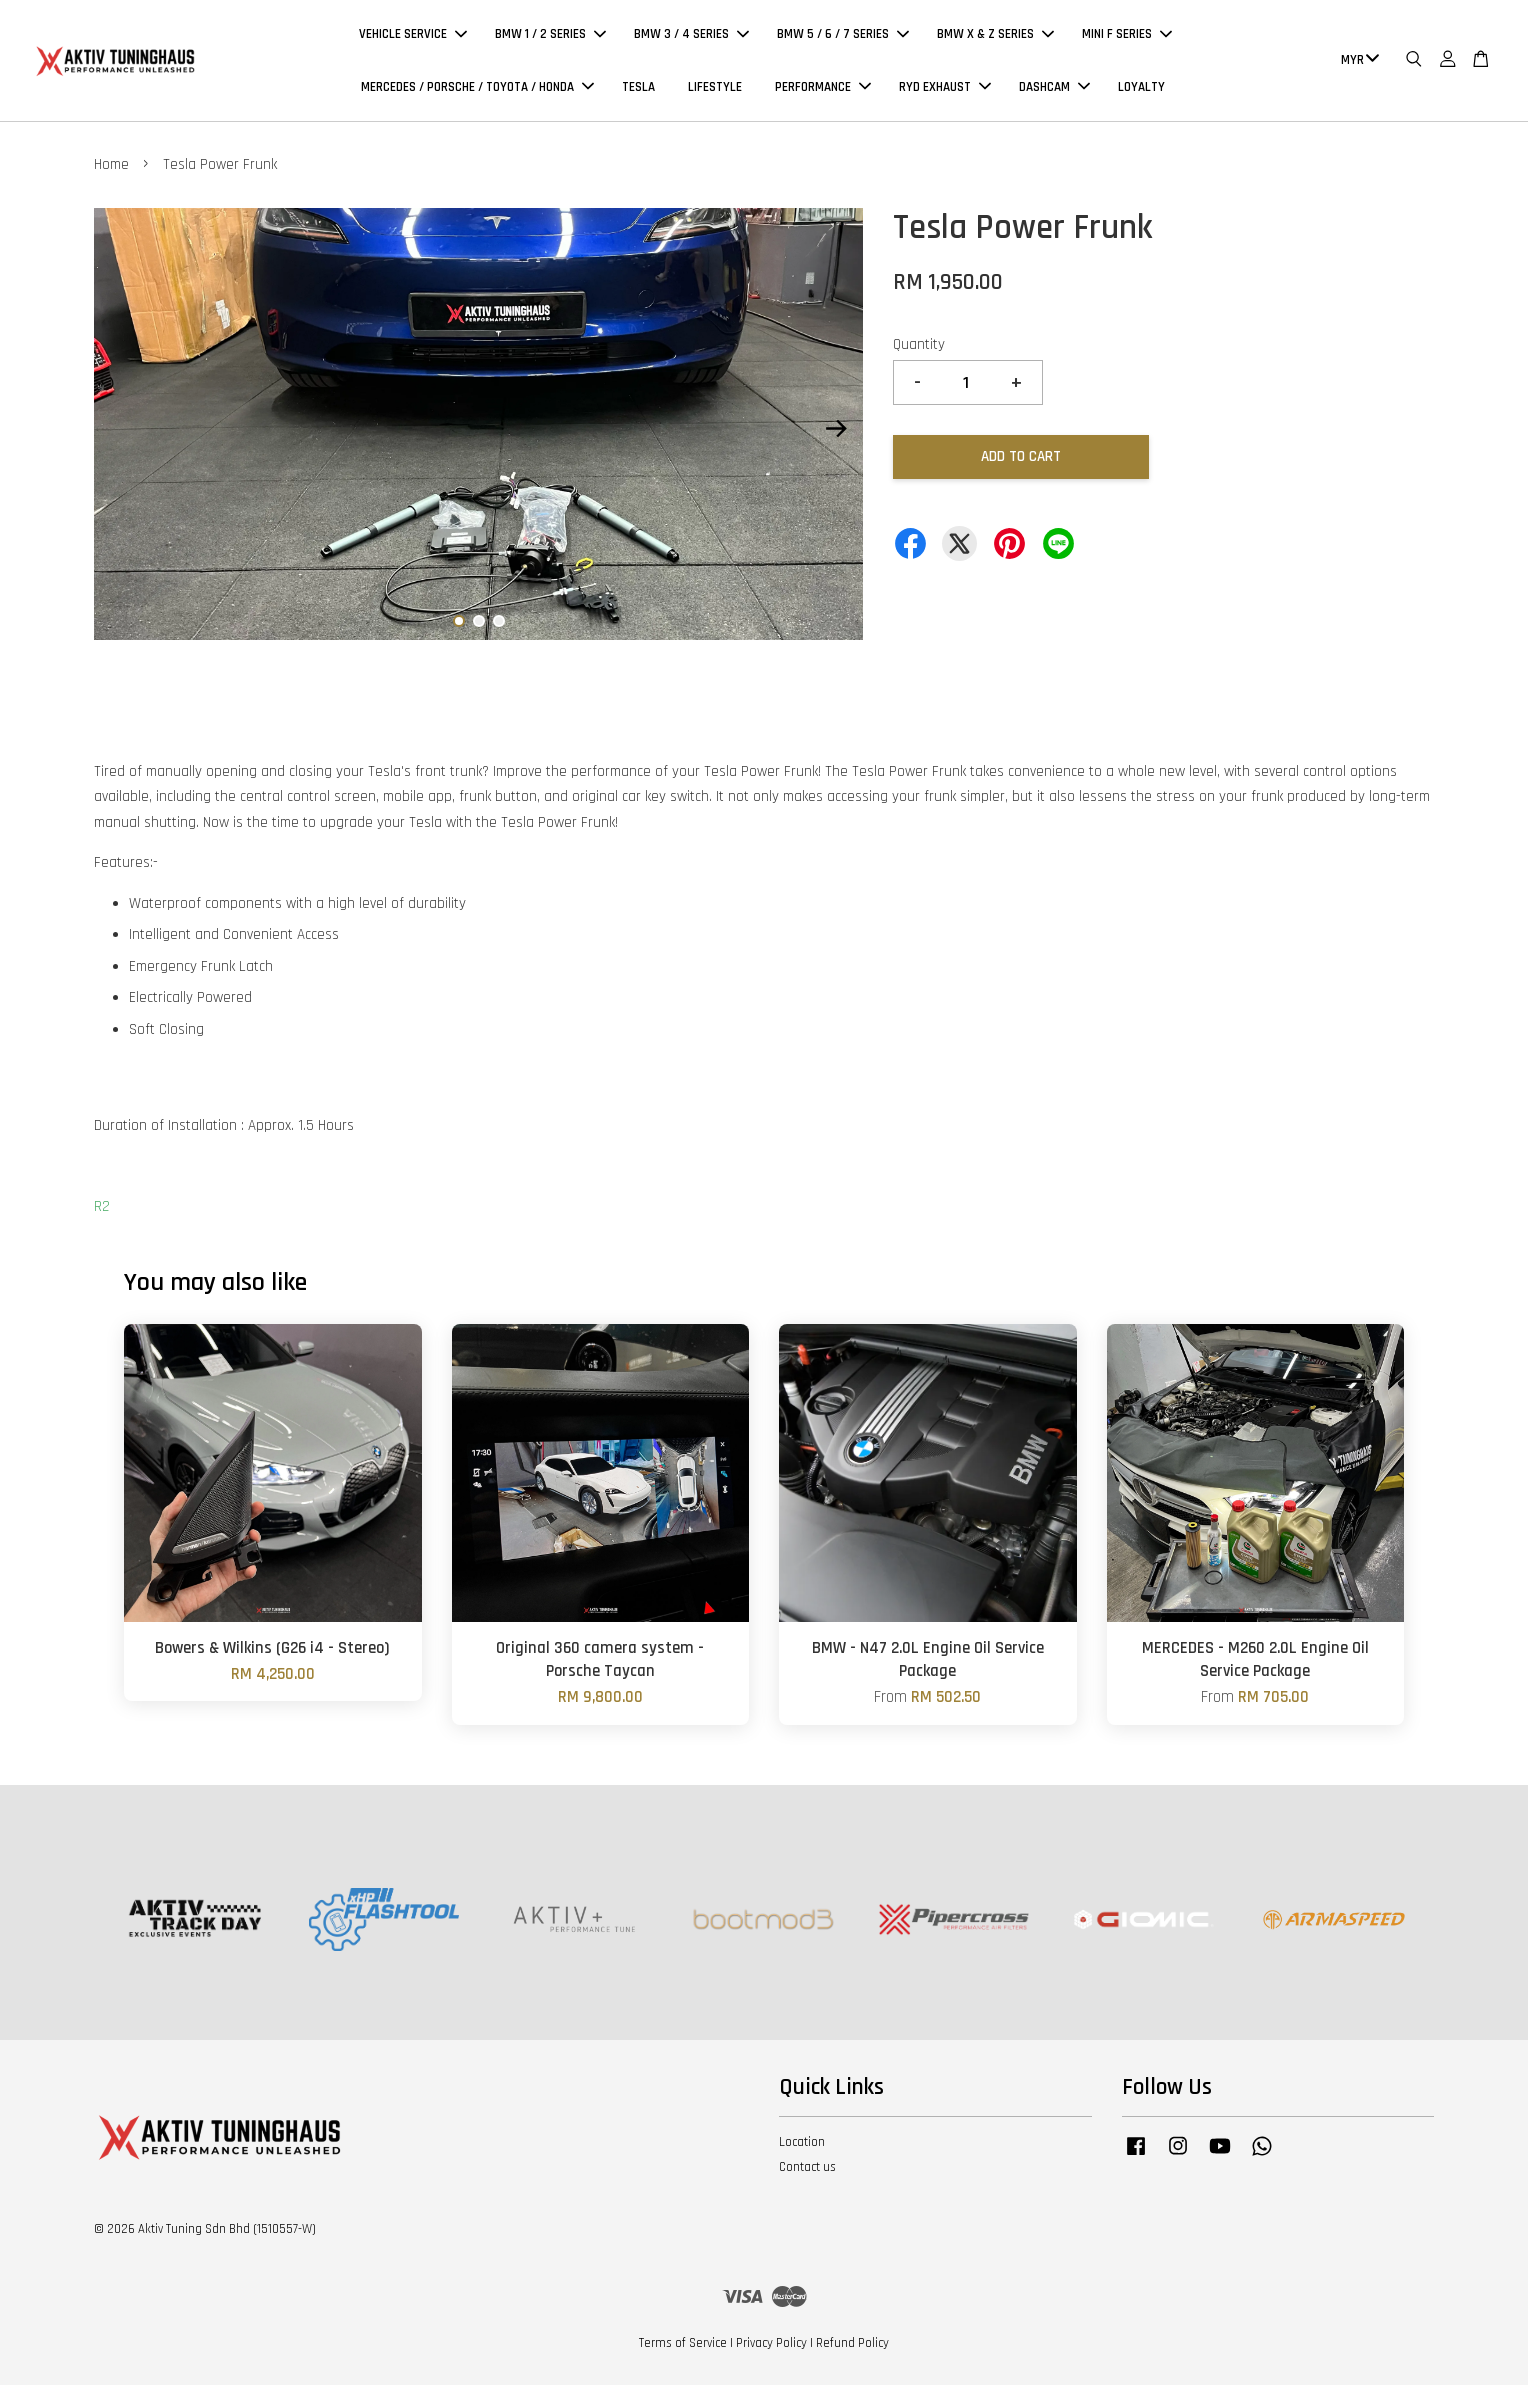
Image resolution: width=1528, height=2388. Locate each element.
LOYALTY (1141, 88)
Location (802, 2145)
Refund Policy (852, 2346)
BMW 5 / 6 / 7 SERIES (843, 36)
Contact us (807, 2170)
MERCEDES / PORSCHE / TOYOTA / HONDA (477, 88)
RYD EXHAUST (945, 88)
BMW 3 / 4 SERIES (691, 36)
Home (111, 167)
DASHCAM (1054, 88)
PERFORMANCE (823, 88)
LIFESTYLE (715, 88)
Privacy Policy (771, 2346)
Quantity (919, 347)
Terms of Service (683, 2346)
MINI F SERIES (1127, 36)
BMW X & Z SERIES (995, 36)
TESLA (638, 88)
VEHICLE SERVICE (413, 36)
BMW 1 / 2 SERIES (550, 36)
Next (836, 431)
